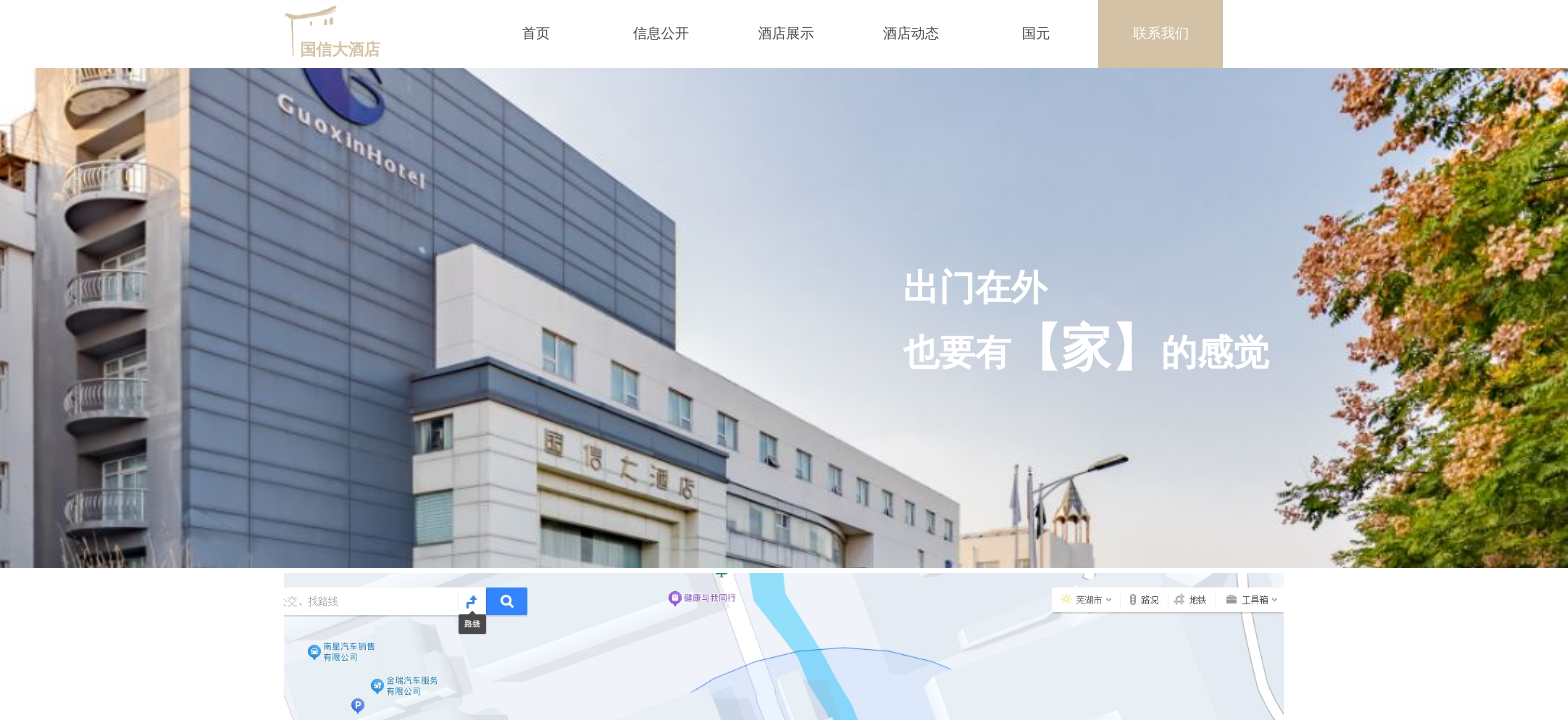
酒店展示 (786, 33)
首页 (536, 33)
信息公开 (661, 33)
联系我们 (1161, 33)
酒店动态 (911, 33)
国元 (1036, 33)
